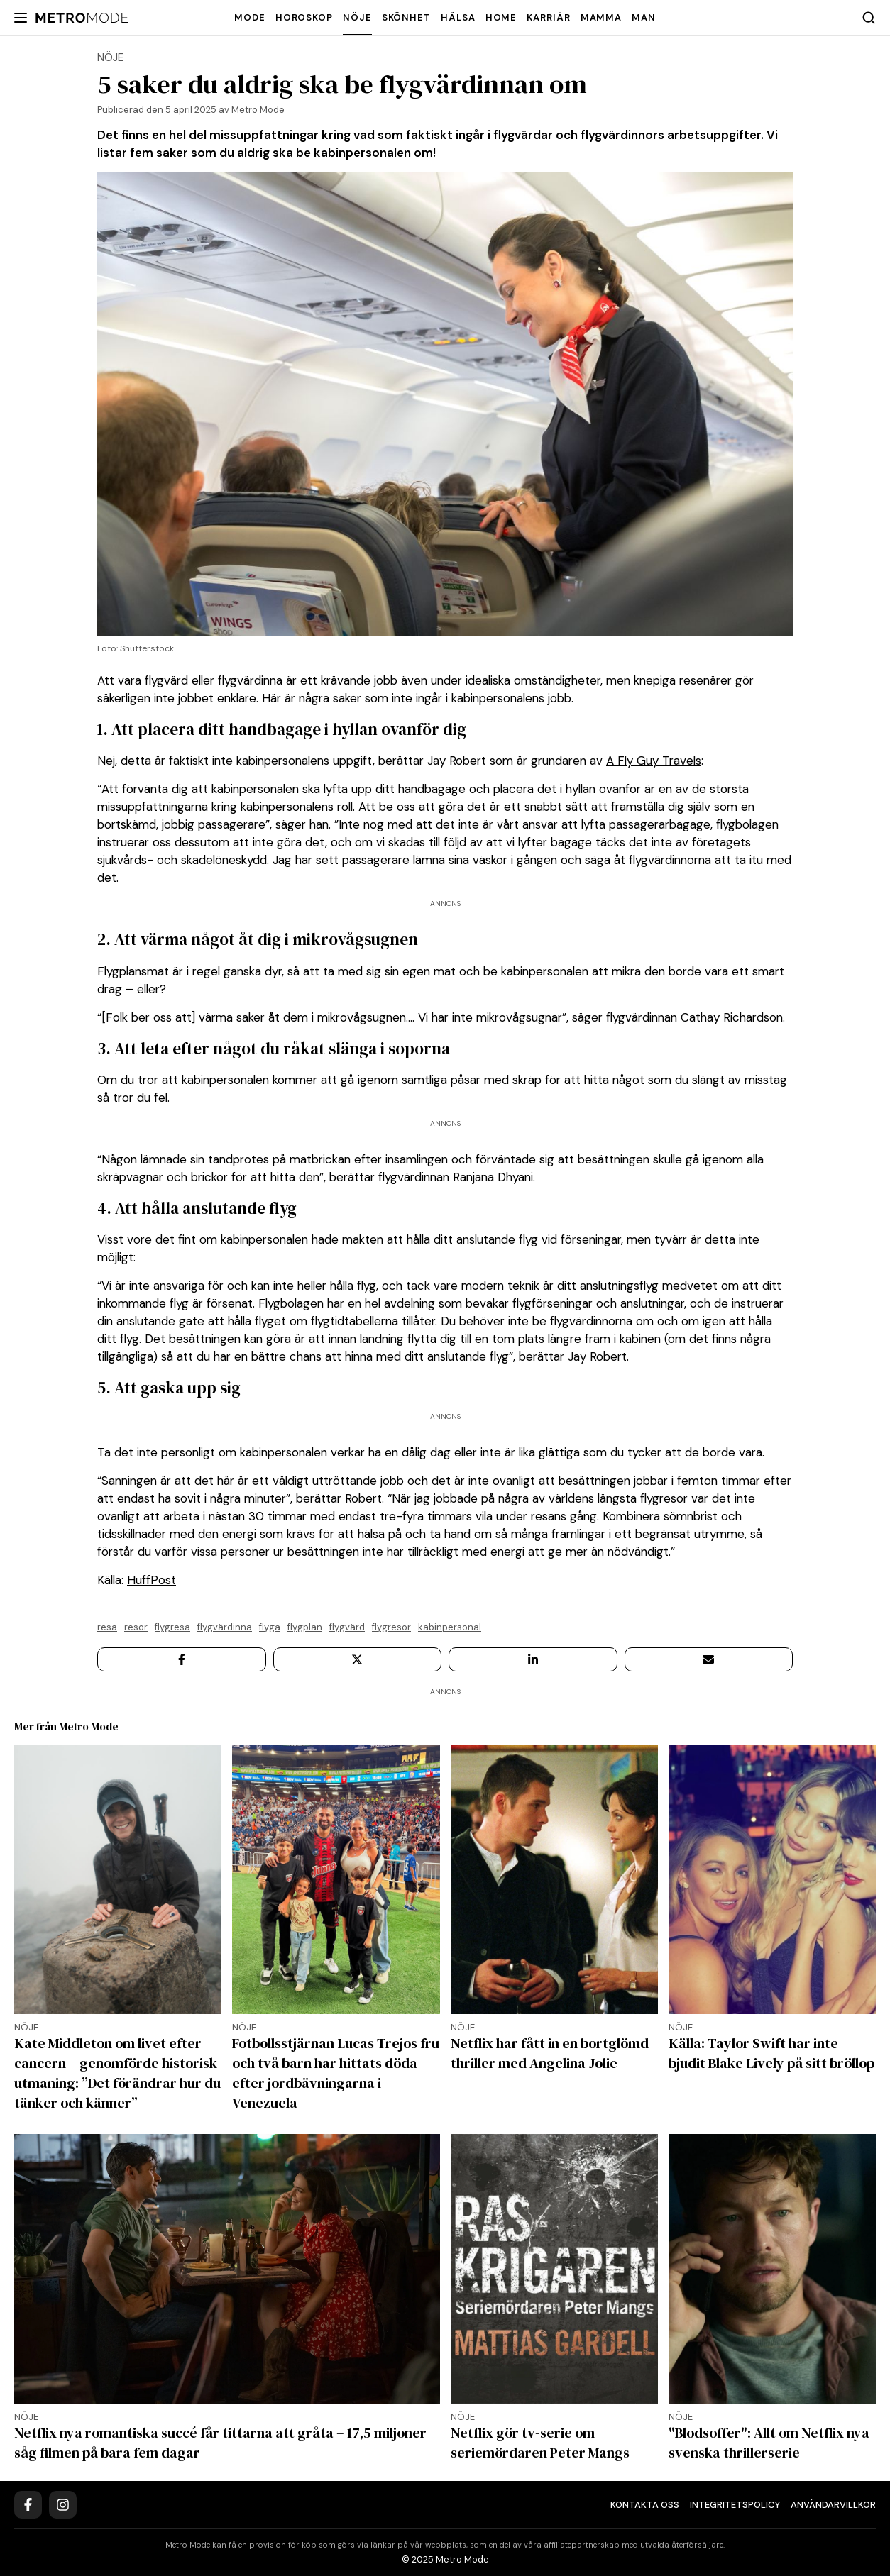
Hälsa (458, 17)
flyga (269, 1627)
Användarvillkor (833, 2505)
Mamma (601, 17)
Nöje (357, 17)
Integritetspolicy (735, 2505)
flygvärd (347, 1627)
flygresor (391, 1627)
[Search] (868, 18)
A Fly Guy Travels (653, 760)
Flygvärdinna (224, 1627)
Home (501, 17)
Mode (249, 17)
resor (136, 1627)
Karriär (548, 17)
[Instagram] (63, 2505)
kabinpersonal (449, 1627)
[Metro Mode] (81, 18)
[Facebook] (28, 2505)
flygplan (304, 1627)
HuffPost (151, 1580)
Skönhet (406, 17)
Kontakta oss (644, 2505)
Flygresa (172, 1627)
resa (107, 1627)
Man (644, 17)
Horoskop (304, 17)
